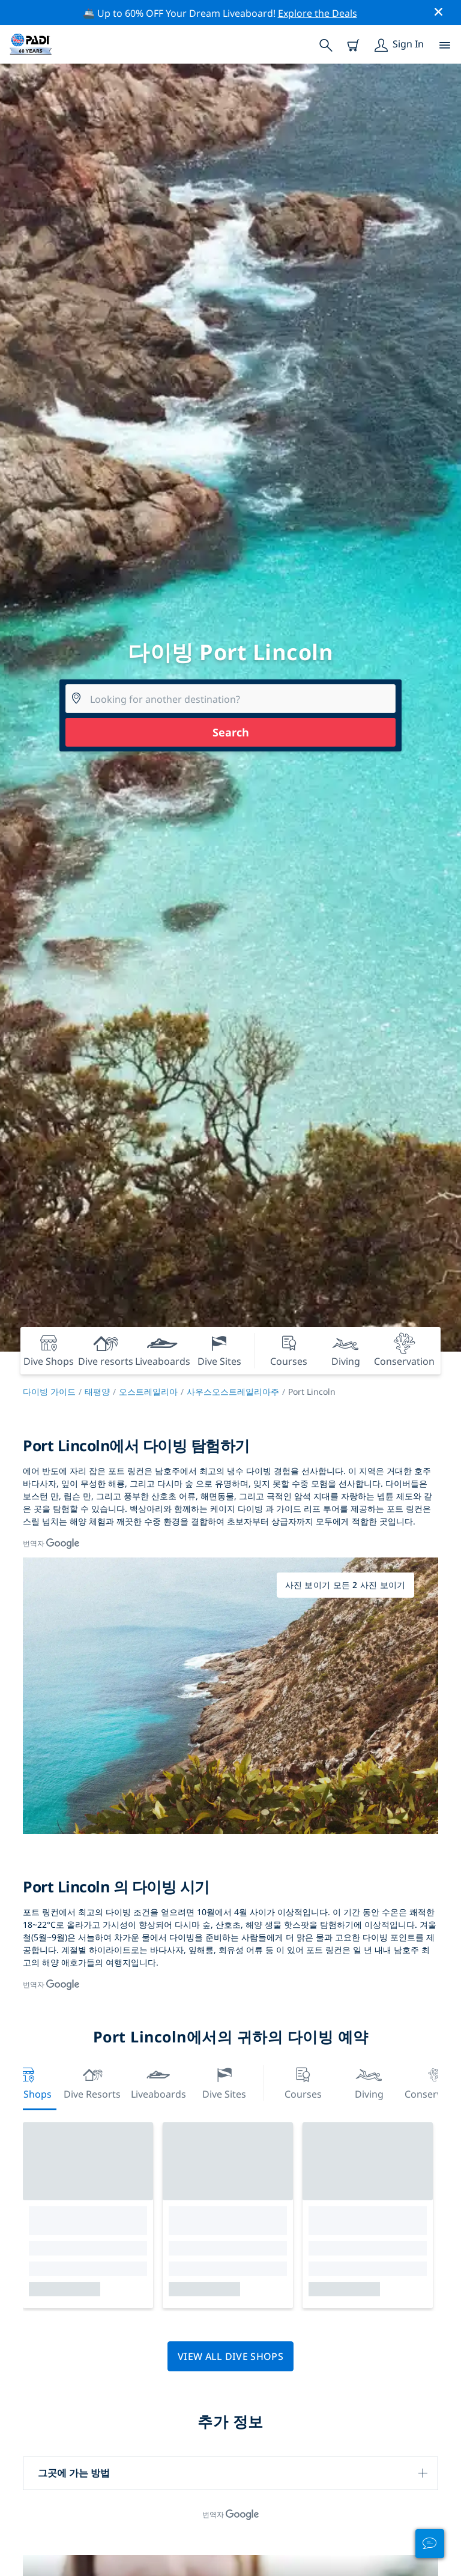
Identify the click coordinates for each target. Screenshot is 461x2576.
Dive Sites (224, 2082)
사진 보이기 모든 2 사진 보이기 (345, 1584)
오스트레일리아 (148, 1391)
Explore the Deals (317, 13)
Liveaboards (158, 2082)
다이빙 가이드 (49, 1391)
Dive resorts (92, 2082)
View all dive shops (230, 2356)
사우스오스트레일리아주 (233, 1391)
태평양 (97, 1391)
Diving (369, 2082)
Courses (303, 2082)
